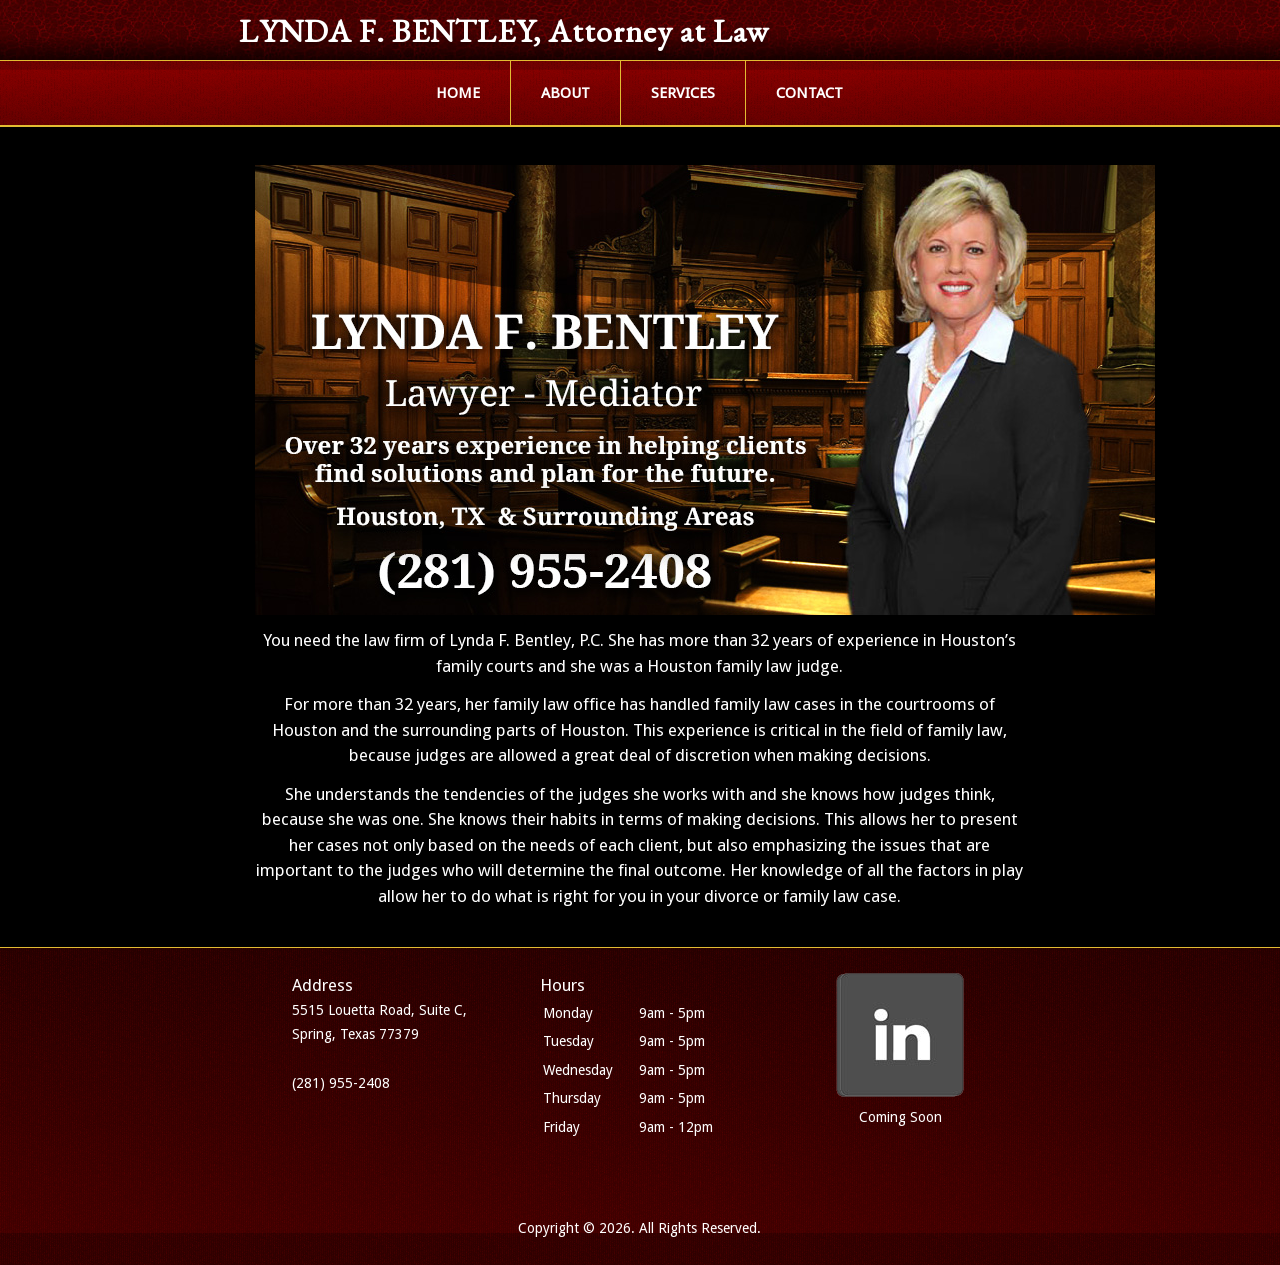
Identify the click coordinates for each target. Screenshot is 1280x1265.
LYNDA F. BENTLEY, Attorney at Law (504, 31)
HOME (458, 93)
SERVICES (683, 93)
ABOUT (565, 93)
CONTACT (809, 93)
